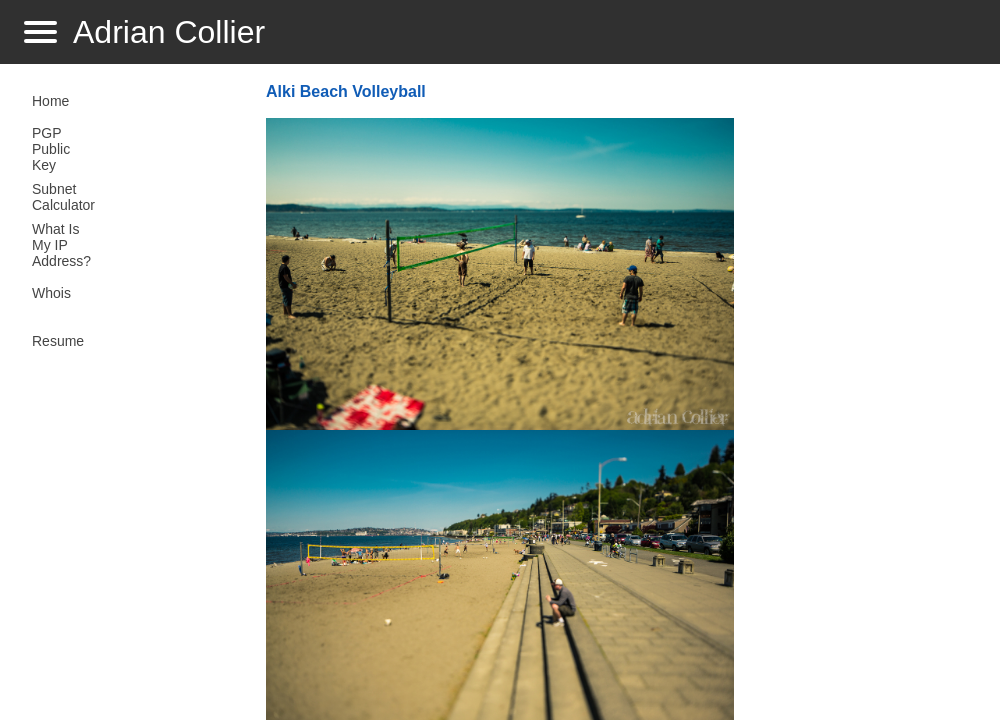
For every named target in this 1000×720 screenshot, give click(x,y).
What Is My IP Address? (61, 245)
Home (50, 101)
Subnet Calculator (63, 197)
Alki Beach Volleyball (346, 91)
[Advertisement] (859, 396)
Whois (51, 293)
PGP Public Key (51, 149)
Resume (58, 341)
